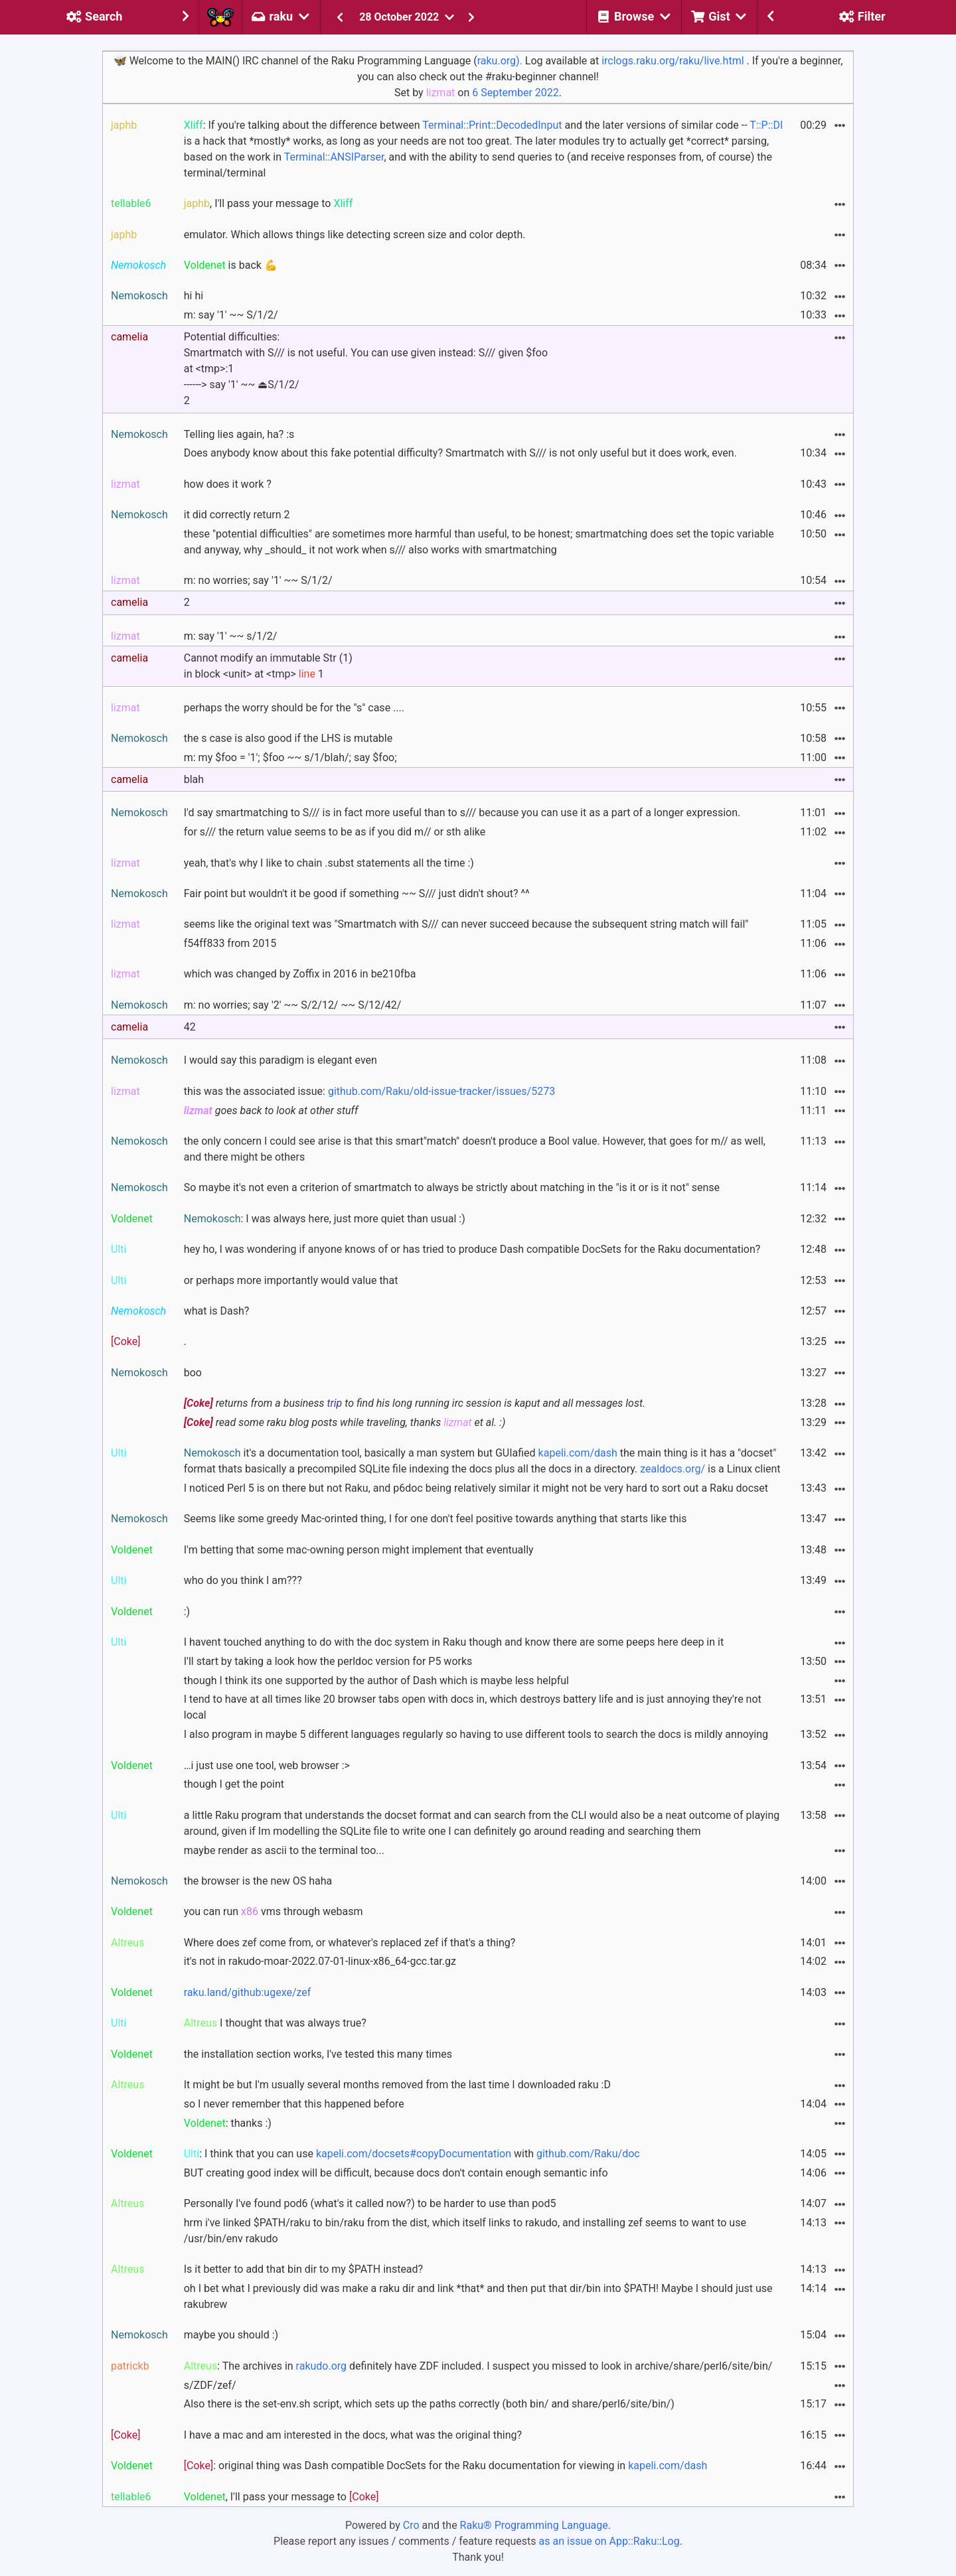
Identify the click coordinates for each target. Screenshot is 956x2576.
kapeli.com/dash (577, 1453)
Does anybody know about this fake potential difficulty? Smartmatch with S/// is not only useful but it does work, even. (460, 453)
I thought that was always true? (275, 2023)
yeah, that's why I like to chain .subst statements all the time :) (329, 863)
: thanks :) (228, 2123)
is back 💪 (231, 265)
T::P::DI (766, 125)
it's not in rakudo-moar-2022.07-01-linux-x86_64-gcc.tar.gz (320, 1961)
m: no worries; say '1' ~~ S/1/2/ (258, 580)
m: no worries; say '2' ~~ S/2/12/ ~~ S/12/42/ (293, 1005)
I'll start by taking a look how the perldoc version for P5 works (328, 1661)
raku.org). (499, 60)
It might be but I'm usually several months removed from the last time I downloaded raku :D (397, 2084)
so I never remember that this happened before (294, 2104)
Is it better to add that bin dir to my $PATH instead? (303, 2269)
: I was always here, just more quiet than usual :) (324, 1218)
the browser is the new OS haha (258, 1881)
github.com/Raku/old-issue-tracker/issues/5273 (441, 1091)
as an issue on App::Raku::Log (609, 2541)
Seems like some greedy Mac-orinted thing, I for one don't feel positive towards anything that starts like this (435, 1518)
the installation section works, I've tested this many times (318, 2054)
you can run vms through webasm (273, 1911)
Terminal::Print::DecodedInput (492, 125)
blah (194, 779)
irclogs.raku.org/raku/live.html (672, 60)
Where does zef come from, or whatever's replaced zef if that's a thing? (350, 1942)
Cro (411, 2525)
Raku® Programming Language (534, 2525)
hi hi (193, 295)
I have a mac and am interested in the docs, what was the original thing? (353, 2435)
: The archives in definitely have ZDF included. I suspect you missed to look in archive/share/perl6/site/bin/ (478, 2366)
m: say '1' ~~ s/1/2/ (231, 636)
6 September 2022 (515, 92)
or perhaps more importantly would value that (291, 1280)
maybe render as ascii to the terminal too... (284, 1850)
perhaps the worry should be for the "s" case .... (294, 707)
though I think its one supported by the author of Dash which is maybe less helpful (376, 1680)
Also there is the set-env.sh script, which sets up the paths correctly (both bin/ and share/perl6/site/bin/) (429, 2403)
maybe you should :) (231, 2334)
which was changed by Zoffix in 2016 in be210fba (300, 973)
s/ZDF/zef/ (210, 2385)
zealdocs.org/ (672, 1469)
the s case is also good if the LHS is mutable (288, 738)
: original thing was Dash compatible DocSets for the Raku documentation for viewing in (446, 2465)
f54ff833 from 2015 (230, 943)
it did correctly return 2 (237, 514)
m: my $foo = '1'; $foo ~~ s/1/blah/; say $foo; (290, 757)
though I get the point (234, 1784)
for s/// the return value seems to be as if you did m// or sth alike (335, 831)
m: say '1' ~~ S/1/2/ (231, 315)
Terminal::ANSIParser (334, 157)
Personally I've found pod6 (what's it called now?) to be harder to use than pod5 (370, 2203)
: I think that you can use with (412, 2153)
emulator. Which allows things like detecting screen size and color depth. (355, 234)
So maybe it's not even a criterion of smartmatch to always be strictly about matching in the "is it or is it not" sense (452, 1187)
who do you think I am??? (243, 1580)
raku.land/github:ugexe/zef (247, 1992)
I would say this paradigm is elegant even (280, 1060)
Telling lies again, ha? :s (239, 434)
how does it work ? (228, 484)
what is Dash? (217, 1311)
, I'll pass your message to (268, 203)
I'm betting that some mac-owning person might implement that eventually (359, 1549)
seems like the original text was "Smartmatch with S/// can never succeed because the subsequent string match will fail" (466, 924)
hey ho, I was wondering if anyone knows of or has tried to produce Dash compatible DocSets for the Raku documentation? (472, 1249)
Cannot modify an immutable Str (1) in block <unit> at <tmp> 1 (268, 666)
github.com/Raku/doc (588, 2153)
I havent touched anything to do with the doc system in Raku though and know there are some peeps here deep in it (454, 1642)
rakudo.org (321, 2366)
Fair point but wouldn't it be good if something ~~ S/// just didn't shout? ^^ (357, 893)
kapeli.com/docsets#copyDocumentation (413, 2153)
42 (190, 1027)
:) (187, 1611)
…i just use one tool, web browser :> (267, 1765)
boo (193, 1372)
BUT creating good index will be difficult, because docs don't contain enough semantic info (396, 2173)
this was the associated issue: (369, 1091)
